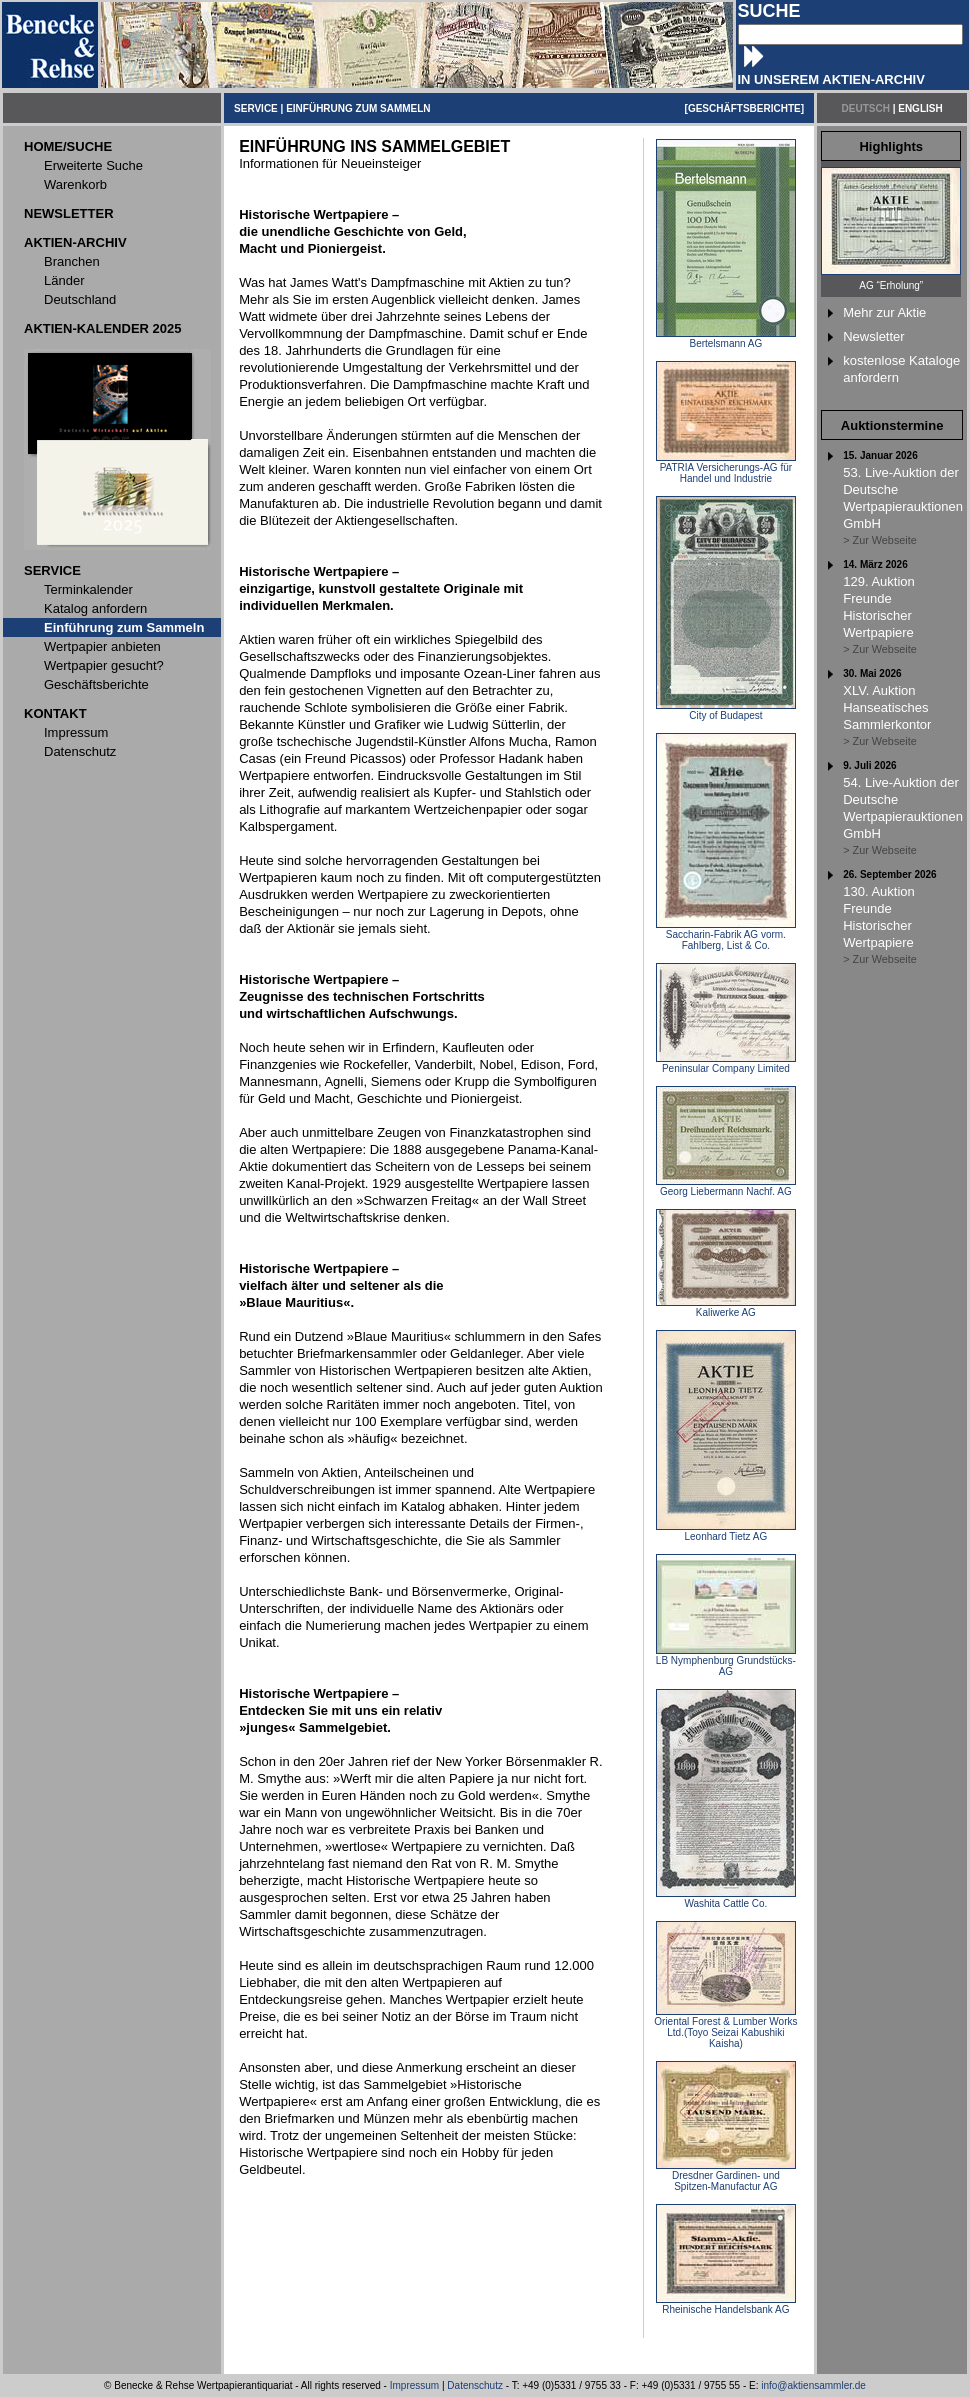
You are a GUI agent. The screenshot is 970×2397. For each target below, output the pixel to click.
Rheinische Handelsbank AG (726, 2305)
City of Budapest (726, 711)
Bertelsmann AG (726, 339)
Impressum (414, 2385)
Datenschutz (475, 2385)
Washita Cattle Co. (726, 1899)
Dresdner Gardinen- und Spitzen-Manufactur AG (726, 2176)
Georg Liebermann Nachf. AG (726, 1187)
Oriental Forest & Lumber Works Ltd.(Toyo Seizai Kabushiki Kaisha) (725, 2028)
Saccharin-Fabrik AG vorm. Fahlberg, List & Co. (726, 935)
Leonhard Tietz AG (726, 1532)
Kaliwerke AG (726, 1308)
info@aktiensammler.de (813, 2385)
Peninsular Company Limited (726, 1064)
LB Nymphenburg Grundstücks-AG (726, 1661)
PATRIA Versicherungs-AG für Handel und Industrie (726, 468)
